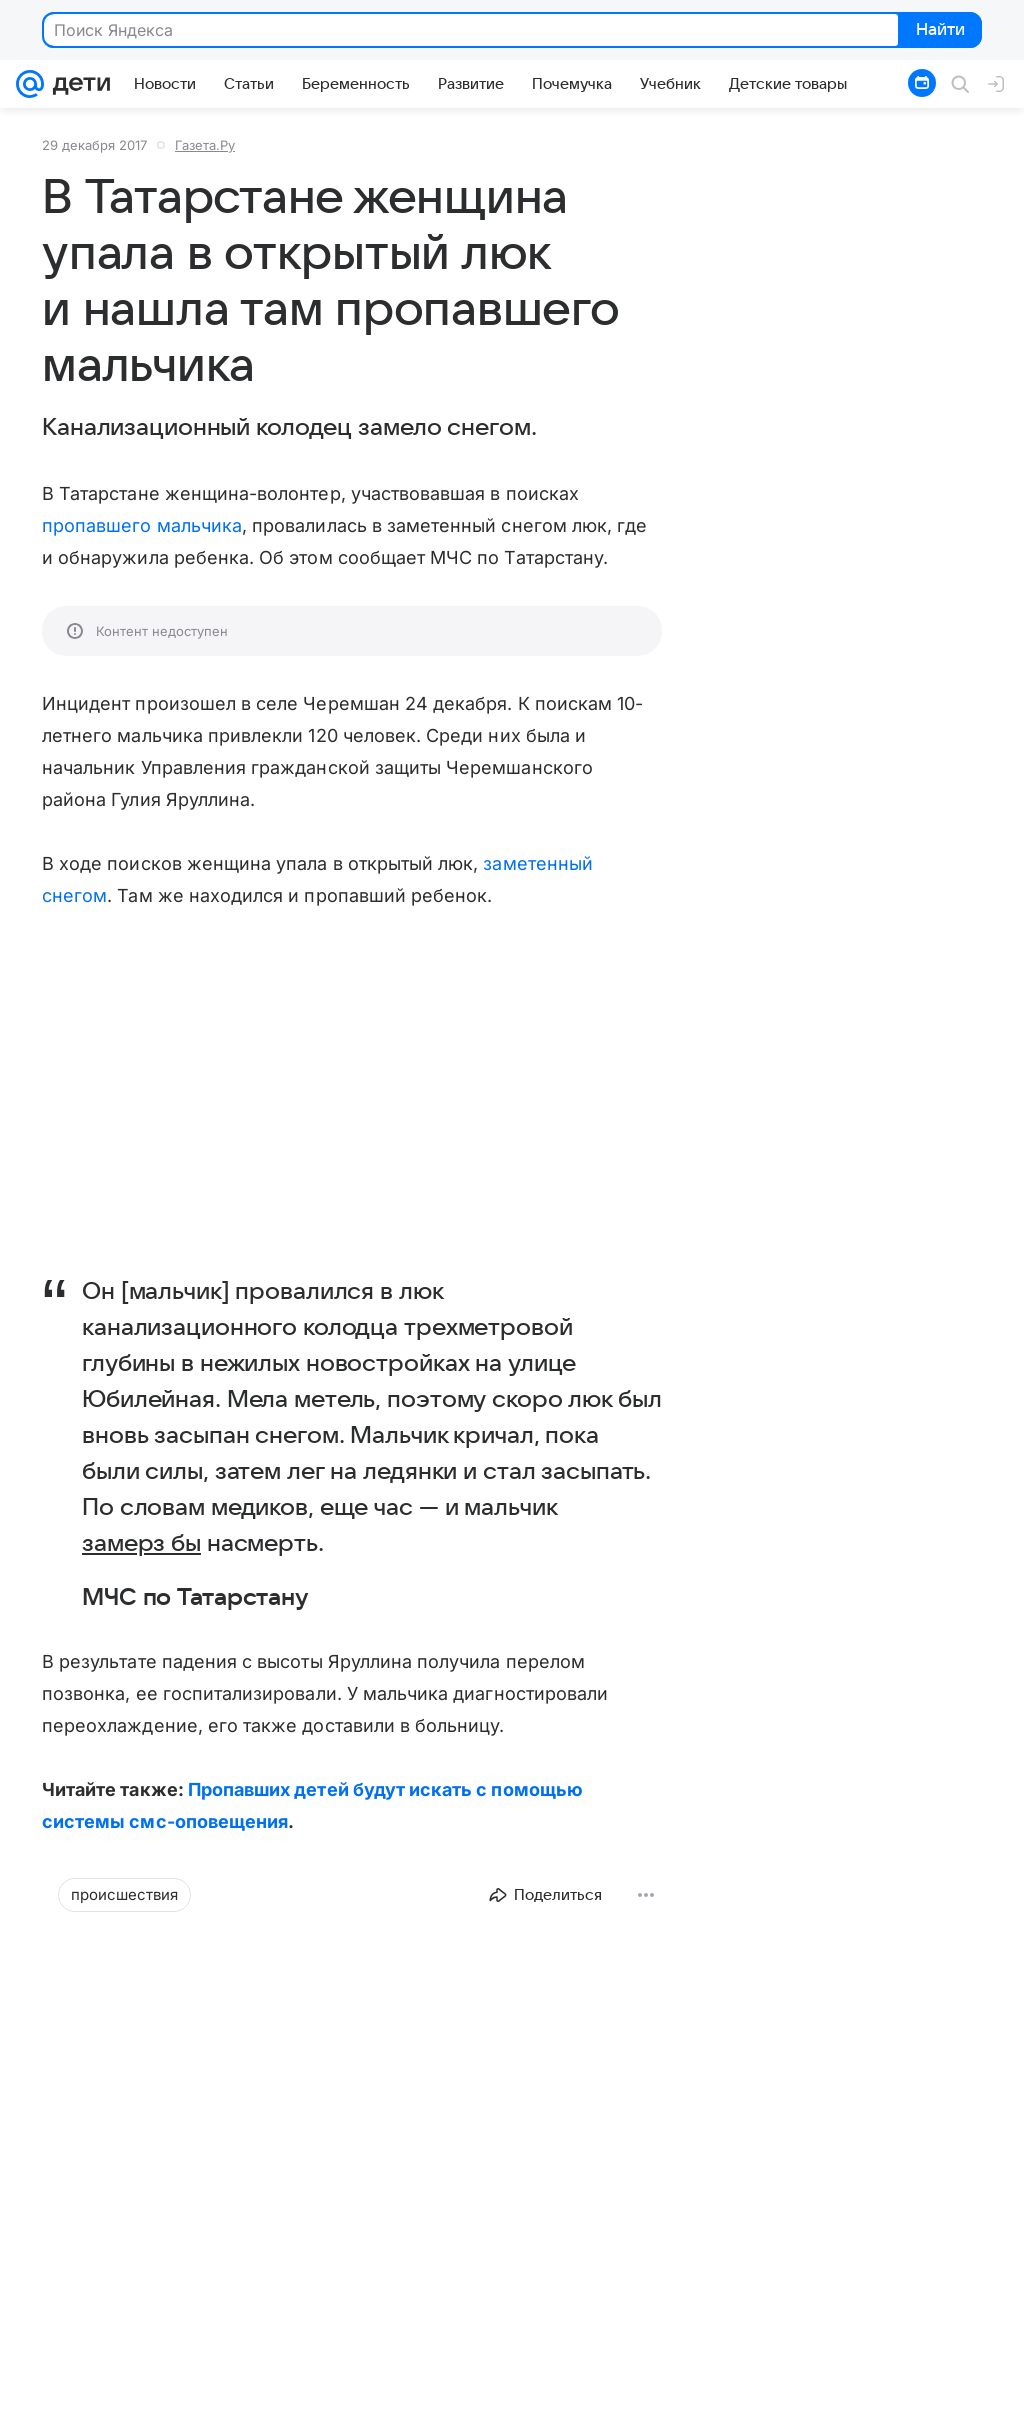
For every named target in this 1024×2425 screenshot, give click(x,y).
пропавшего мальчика (142, 525)
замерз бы (141, 1544)
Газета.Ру (205, 145)
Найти (938, 31)
